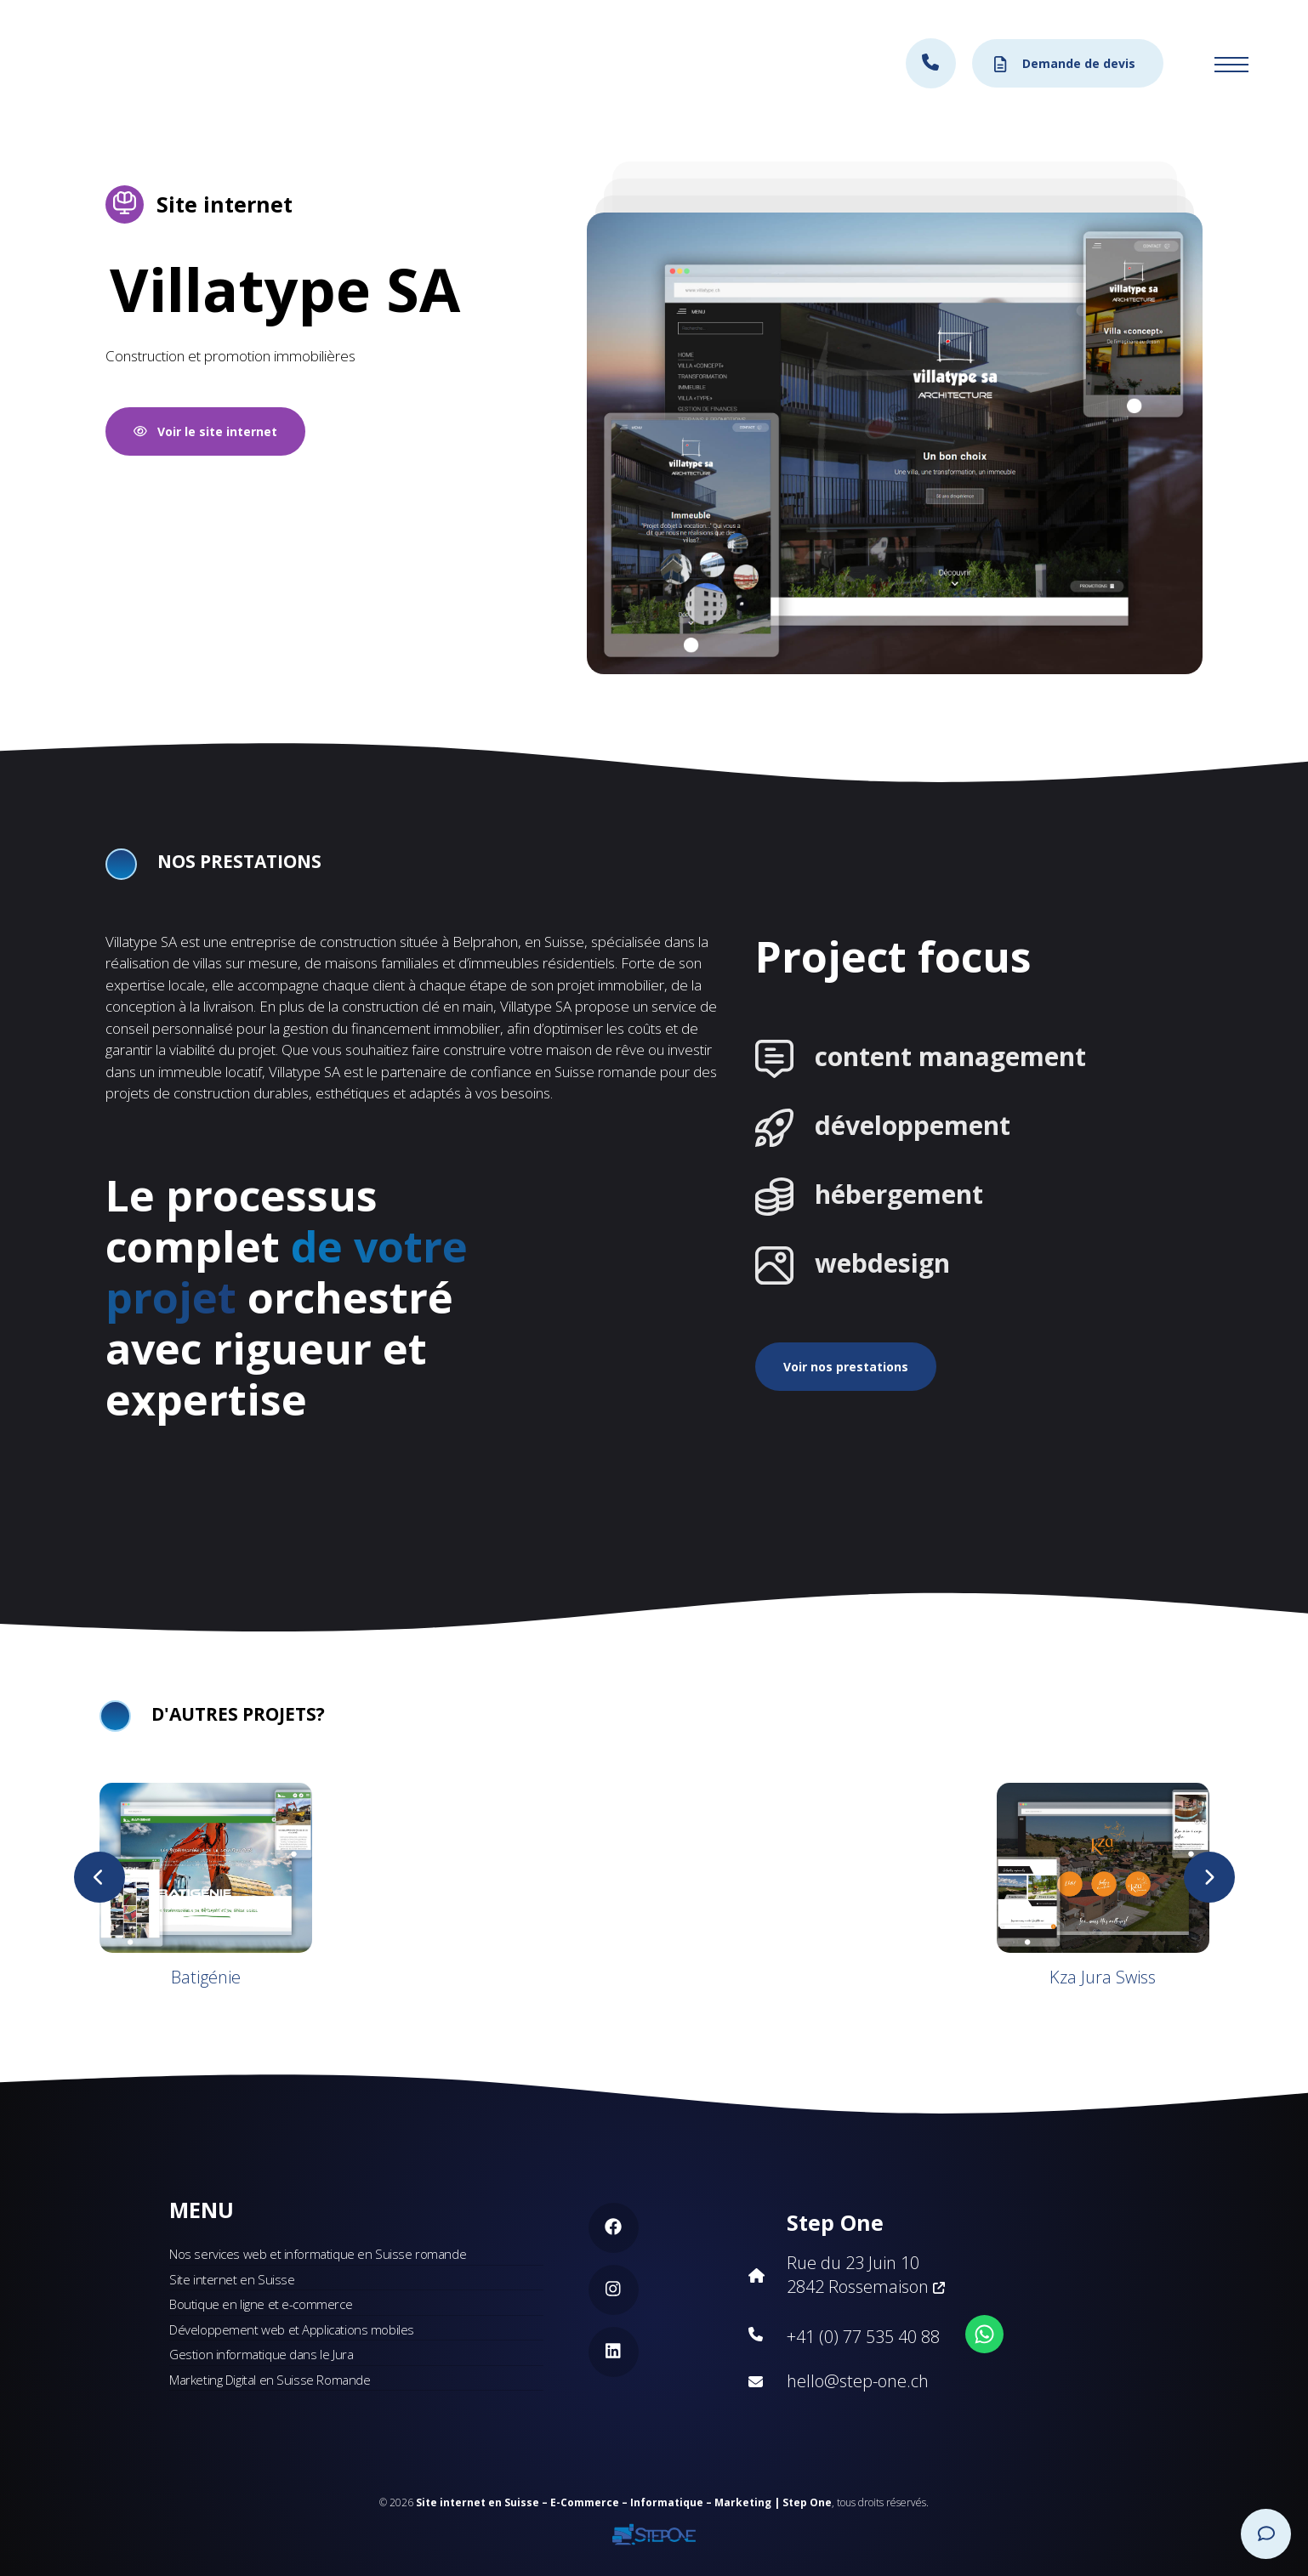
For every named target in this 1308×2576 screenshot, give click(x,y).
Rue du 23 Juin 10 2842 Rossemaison (866, 2274)
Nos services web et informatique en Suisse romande (317, 2253)
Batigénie (206, 1977)
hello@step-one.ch (858, 2380)
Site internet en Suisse (231, 2279)
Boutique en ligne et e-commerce (260, 2303)
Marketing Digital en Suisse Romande (269, 2379)
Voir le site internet (205, 431)
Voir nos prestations (845, 1367)
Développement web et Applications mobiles (291, 2329)
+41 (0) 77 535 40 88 (863, 2336)
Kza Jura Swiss (1102, 1977)
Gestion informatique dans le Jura (261, 2354)
